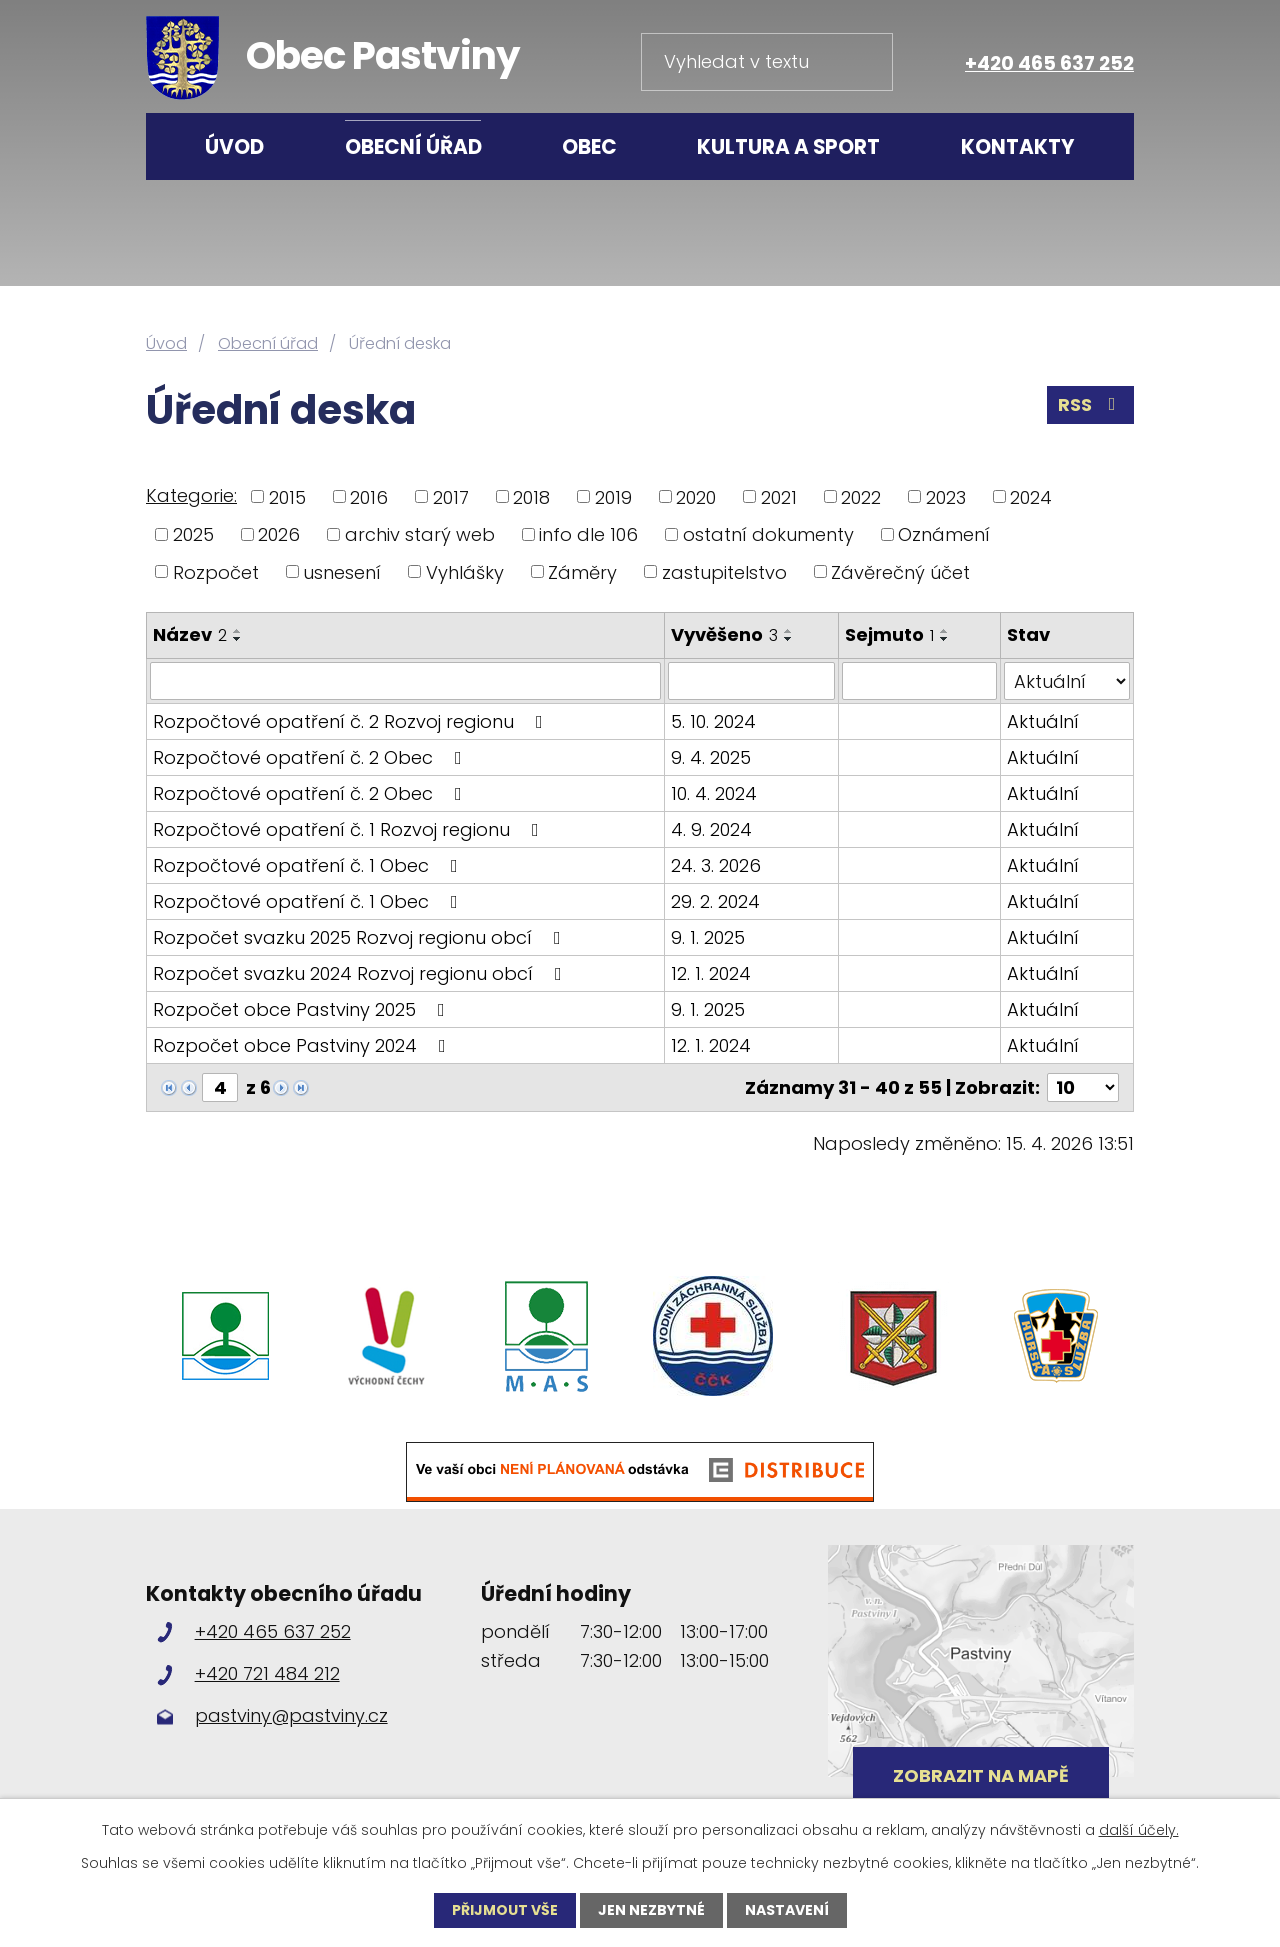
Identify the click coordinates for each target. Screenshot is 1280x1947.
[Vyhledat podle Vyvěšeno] (751, 681)
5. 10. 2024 (713, 721)
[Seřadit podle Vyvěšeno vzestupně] (789, 631)
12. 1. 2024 (711, 973)
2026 (279, 534)
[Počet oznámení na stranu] (1083, 1087)
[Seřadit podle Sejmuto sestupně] (945, 639)
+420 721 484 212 (267, 1673)
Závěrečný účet (900, 571)
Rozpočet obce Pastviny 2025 (303, 1009)
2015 (287, 496)
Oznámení (944, 534)
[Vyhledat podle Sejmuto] (920, 681)
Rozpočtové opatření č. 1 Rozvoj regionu (350, 829)
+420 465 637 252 (1049, 63)
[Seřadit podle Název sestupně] (238, 639)
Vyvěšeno (724, 634)
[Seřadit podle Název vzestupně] (238, 631)
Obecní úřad (413, 147)
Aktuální (1043, 721)
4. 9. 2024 (711, 829)
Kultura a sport (788, 147)
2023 (946, 496)
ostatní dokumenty (768, 534)
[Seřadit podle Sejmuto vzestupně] (945, 631)
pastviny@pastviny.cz (291, 1715)
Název (190, 634)
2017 (451, 496)
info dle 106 (588, 534)
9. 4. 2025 (711, 757)
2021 (779, 496)
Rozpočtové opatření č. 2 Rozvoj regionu (352, 721)
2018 (531, 496)
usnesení (342, 571)
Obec (589, 147)
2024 (1031, 496)
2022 (861, 496)
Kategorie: (191, 495)
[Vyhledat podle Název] (405, 681)
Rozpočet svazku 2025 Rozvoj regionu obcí (361, 937)
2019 (613, 496)
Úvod (234, 147)
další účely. (1139, 1830)
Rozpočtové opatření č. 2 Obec (311, 757)
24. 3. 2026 (716, 865)
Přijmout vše (505, 1910)
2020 (696, 496)
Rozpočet (216, 571)
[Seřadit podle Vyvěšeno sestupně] (789, 639)
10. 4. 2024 (714, 793)
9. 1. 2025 (708, 937)
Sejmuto (889, 634)
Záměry (582, 571)
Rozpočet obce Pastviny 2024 (303, 1045)
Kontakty (1018, 147)
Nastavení (787, 1910)
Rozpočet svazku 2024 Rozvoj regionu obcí (361, 973)
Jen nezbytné (651, 1910)
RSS (1091, 404)
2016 (369, 496)
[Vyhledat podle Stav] (1067, 681)
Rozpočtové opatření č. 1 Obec (309, 865)
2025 (193, 534)
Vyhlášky (465, 571)
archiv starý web (420, 534)
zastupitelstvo (724, 571)
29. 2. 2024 (715, 901)
